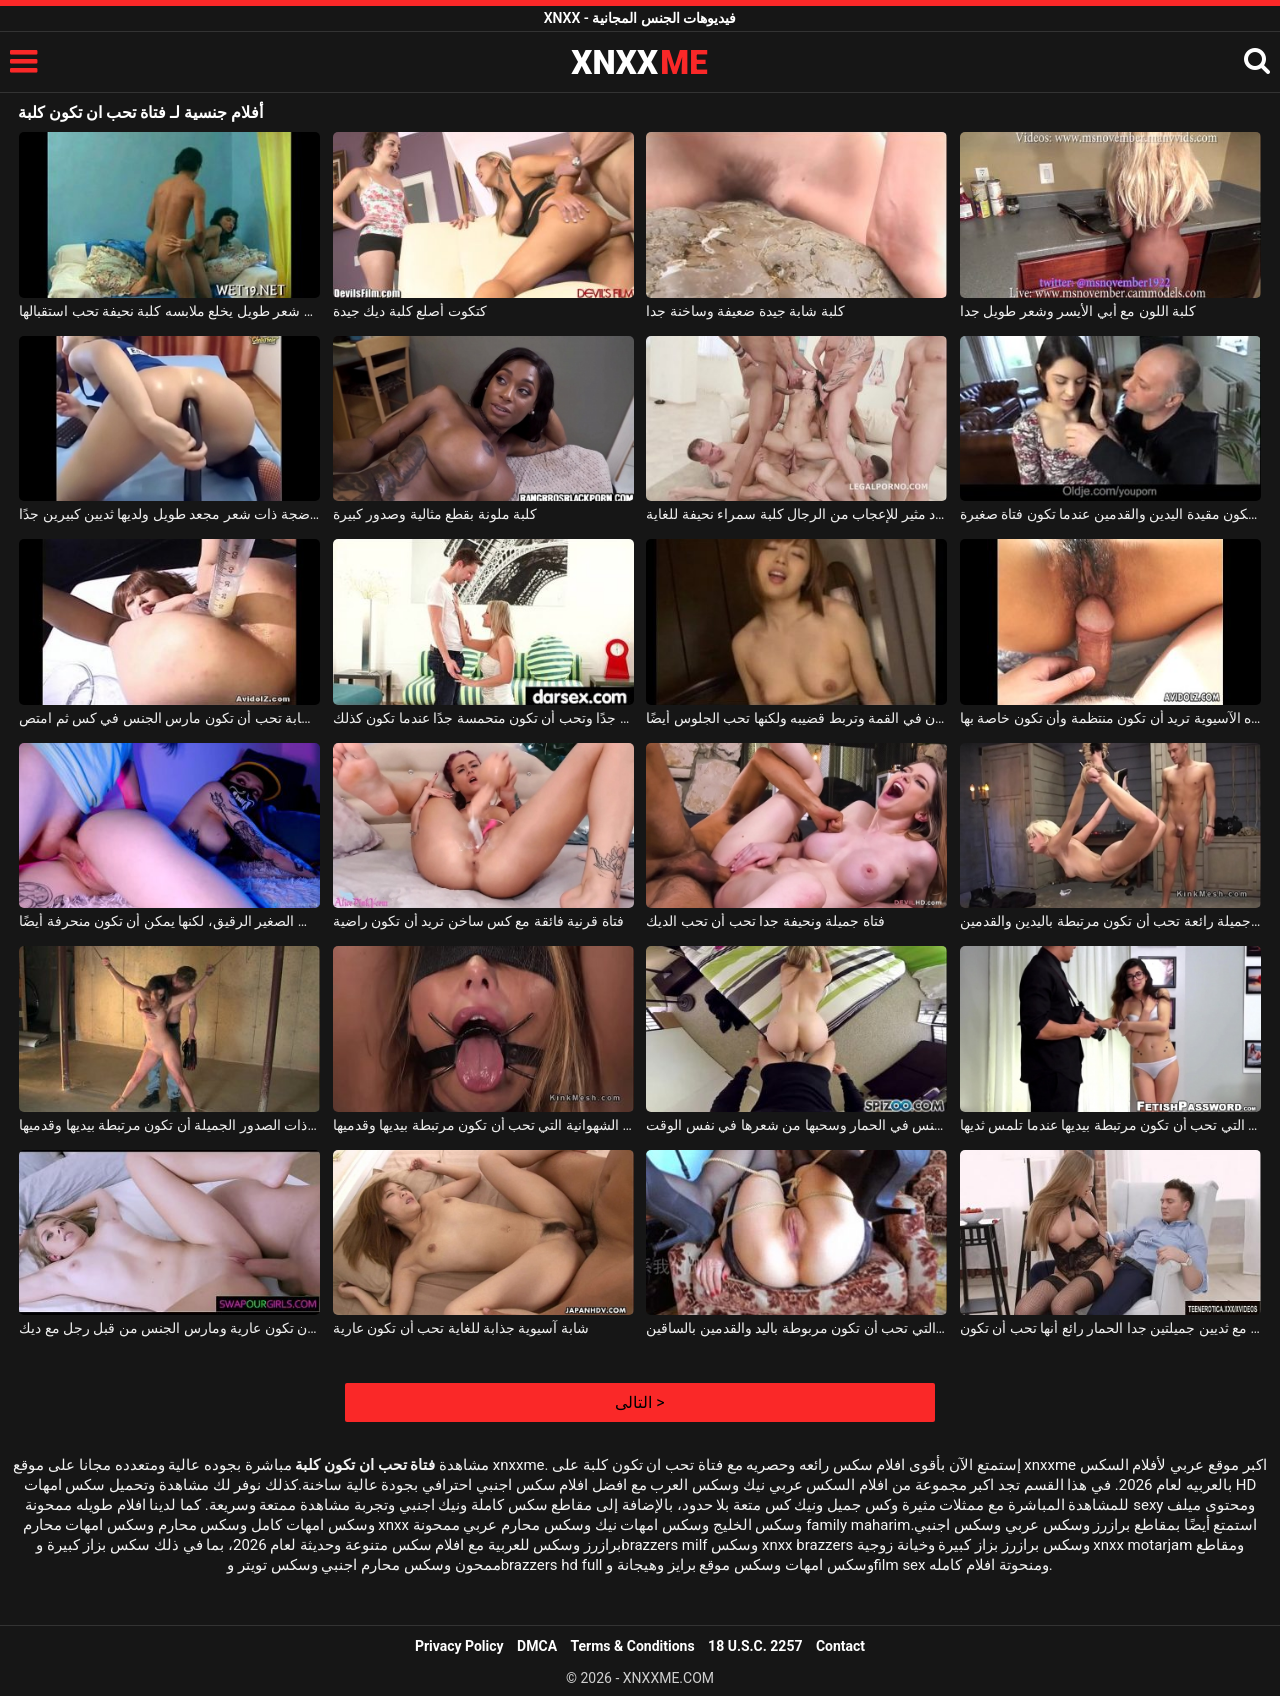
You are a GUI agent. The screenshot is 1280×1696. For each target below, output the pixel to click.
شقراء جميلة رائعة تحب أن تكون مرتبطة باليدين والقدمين (1110, 921)
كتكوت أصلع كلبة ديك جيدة (410, 311)
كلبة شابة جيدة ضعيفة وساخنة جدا (745, 311)
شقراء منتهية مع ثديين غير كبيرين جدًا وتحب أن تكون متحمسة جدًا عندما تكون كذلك (483, 718)
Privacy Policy (459, 1646)
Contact (840, 1646)
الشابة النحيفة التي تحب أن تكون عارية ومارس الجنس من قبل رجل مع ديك (169, 1328)
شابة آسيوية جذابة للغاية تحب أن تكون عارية (461, 1328)
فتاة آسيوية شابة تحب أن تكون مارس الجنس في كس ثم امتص (169, 718)
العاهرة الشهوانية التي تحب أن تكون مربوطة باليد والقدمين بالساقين (796, 1328)
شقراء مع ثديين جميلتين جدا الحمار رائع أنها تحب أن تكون (1110, 1328)
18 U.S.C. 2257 (755, 1646)
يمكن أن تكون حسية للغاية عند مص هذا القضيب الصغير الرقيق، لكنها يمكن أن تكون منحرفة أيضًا (169, 921)
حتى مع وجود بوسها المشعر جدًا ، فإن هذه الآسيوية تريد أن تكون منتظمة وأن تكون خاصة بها (1110, 718)
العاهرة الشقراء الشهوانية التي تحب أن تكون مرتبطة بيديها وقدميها (483, 1125)
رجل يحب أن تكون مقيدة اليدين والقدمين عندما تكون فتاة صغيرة (1110, 514)
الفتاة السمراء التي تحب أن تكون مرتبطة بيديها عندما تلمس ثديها (1110, 1125)
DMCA (537, 1646)
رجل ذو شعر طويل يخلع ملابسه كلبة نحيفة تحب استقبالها (169, 311)
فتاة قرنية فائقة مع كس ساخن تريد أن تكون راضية (478, 921)
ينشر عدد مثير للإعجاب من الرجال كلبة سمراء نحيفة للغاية (796, 514)
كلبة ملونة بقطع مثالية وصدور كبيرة (435, 514)
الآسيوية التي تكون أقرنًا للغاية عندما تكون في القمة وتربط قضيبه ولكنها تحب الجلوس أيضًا (796, 718)
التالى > (639, 1402)
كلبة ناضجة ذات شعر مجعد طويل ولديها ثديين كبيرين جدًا (169, 514)
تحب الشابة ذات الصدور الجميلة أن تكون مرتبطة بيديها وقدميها (169, 1125)
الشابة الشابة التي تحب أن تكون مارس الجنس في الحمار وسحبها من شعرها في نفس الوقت (796, 1125)
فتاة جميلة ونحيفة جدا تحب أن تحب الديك (765, 921)
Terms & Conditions (633, 1646)
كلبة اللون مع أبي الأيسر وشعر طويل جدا (1078, 311)
